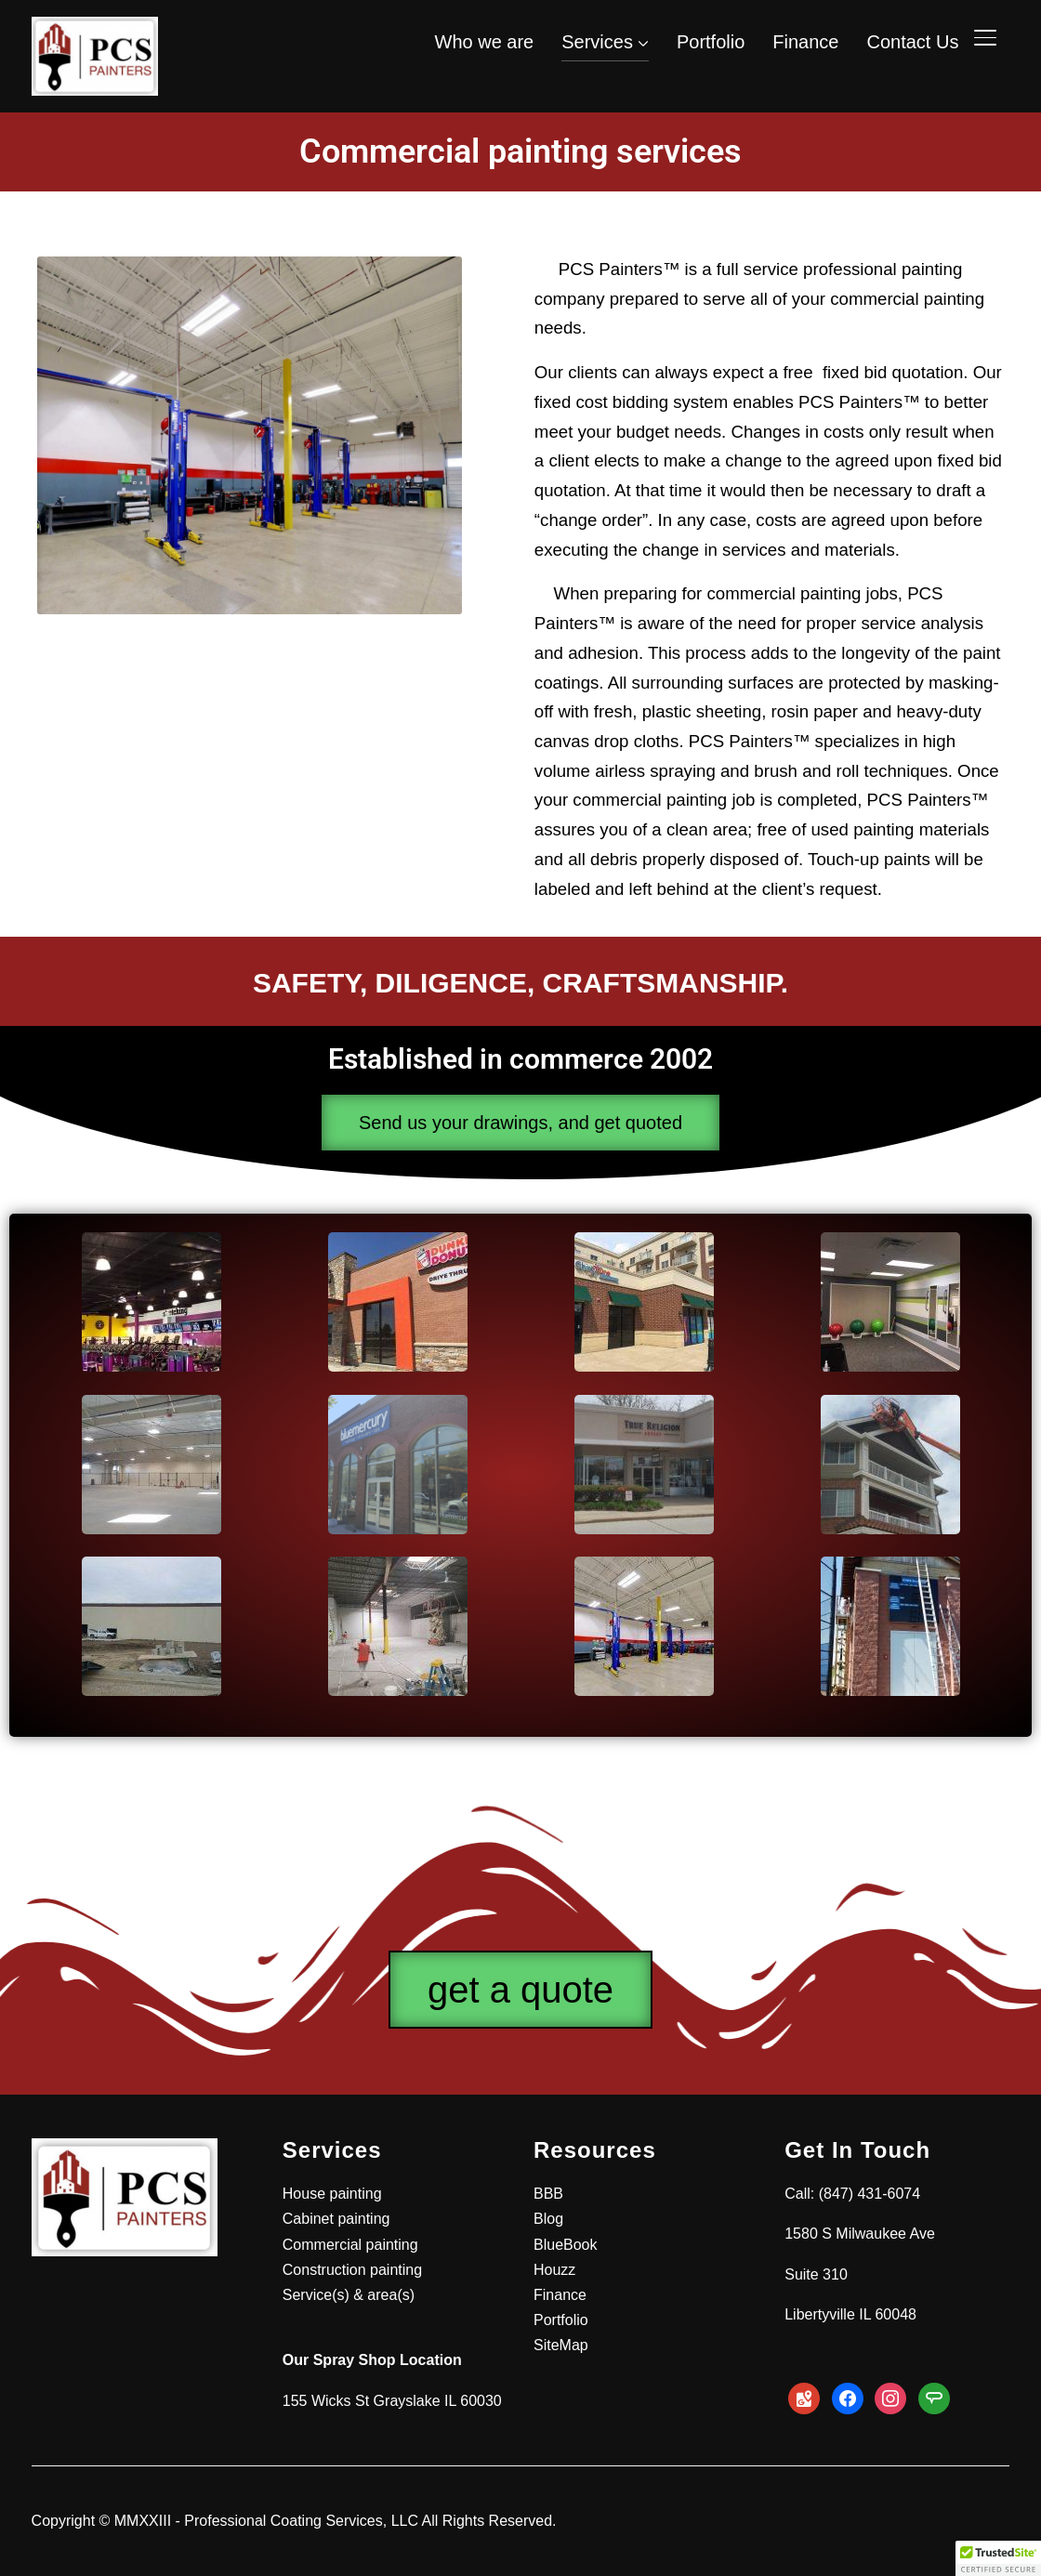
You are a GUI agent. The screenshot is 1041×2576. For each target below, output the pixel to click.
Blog (548, 2219)
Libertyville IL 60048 (850, 2314)
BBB (548, 2193)
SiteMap (561, 2345)
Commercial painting (350, 2245)
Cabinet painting (336, 2219)
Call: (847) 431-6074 (852, 2193)
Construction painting (352, 2270)
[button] (998, 2558)
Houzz (554, 2270)
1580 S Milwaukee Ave (859, 2233)
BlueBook (566, 2245)
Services (597, 42)
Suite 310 (816, 2274)
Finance (805, 42)
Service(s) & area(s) (349, 2295)
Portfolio (711, 42)
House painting (332, 2193)
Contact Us (912, 42)
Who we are (484, 42)
